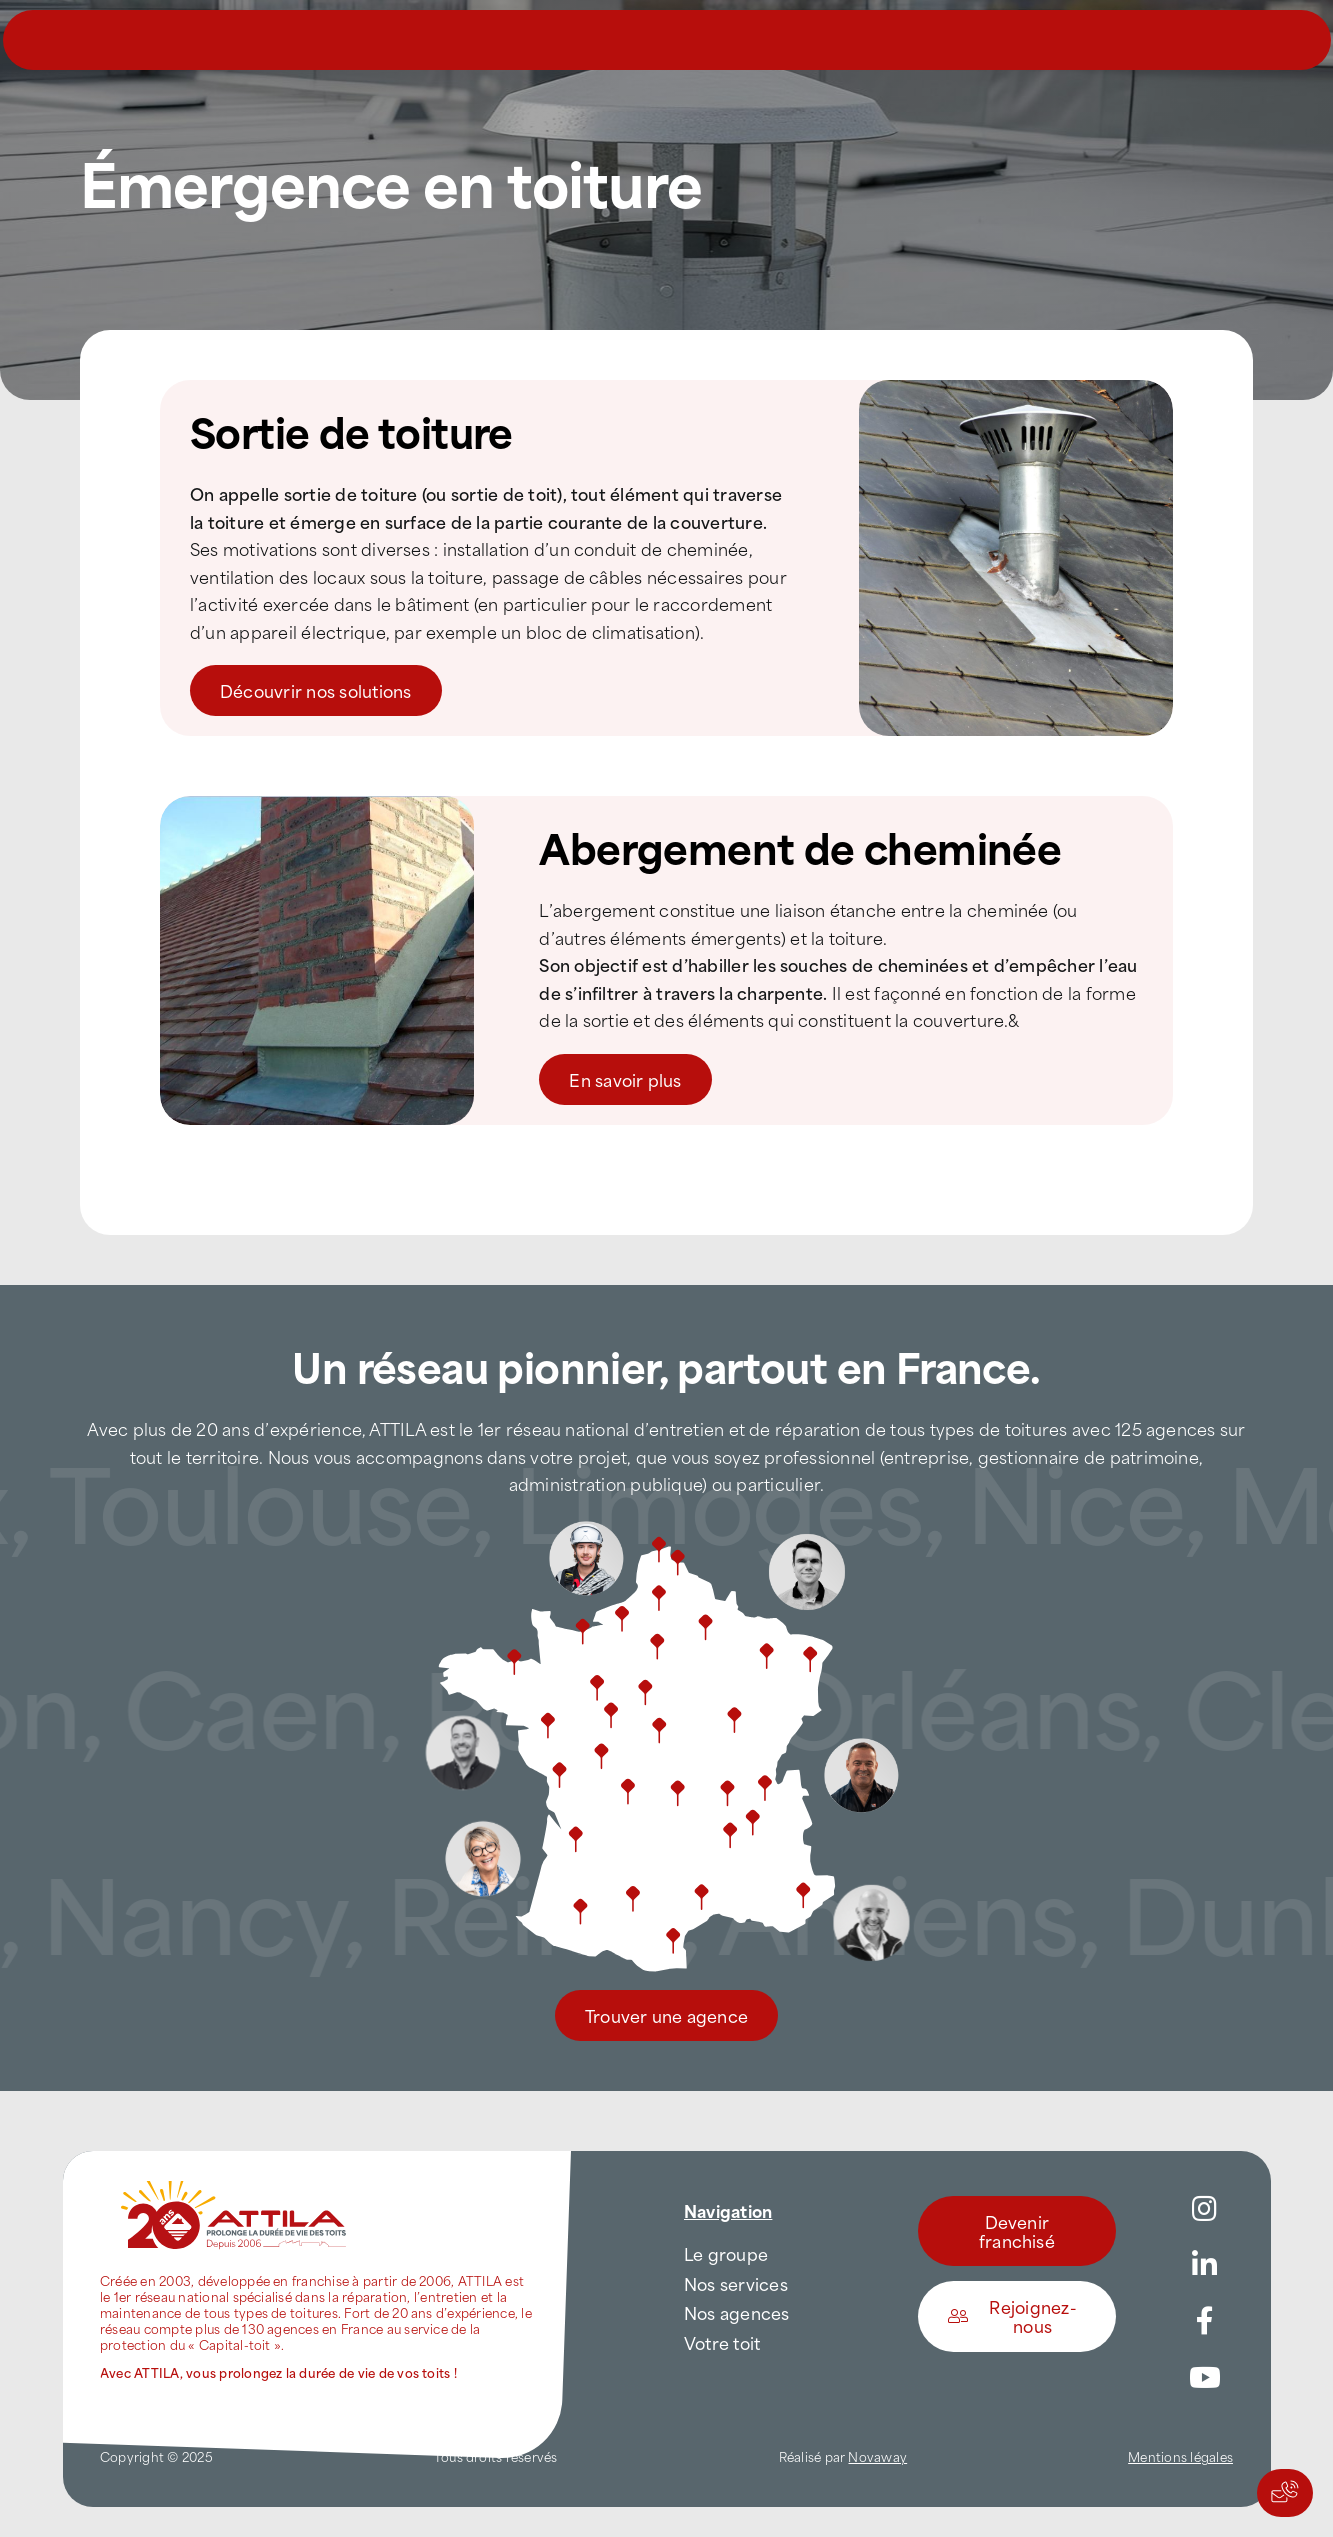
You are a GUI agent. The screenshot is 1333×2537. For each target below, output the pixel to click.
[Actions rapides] (1285, 2493)
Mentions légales (1180, 2456)
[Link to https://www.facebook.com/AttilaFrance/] (1205, 2321)
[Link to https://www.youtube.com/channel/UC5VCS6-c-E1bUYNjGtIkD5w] (1205, 2378)
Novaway (877, 2456)
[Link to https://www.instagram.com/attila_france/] (1205, 2209)
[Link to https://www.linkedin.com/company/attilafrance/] (1205, 2265)
